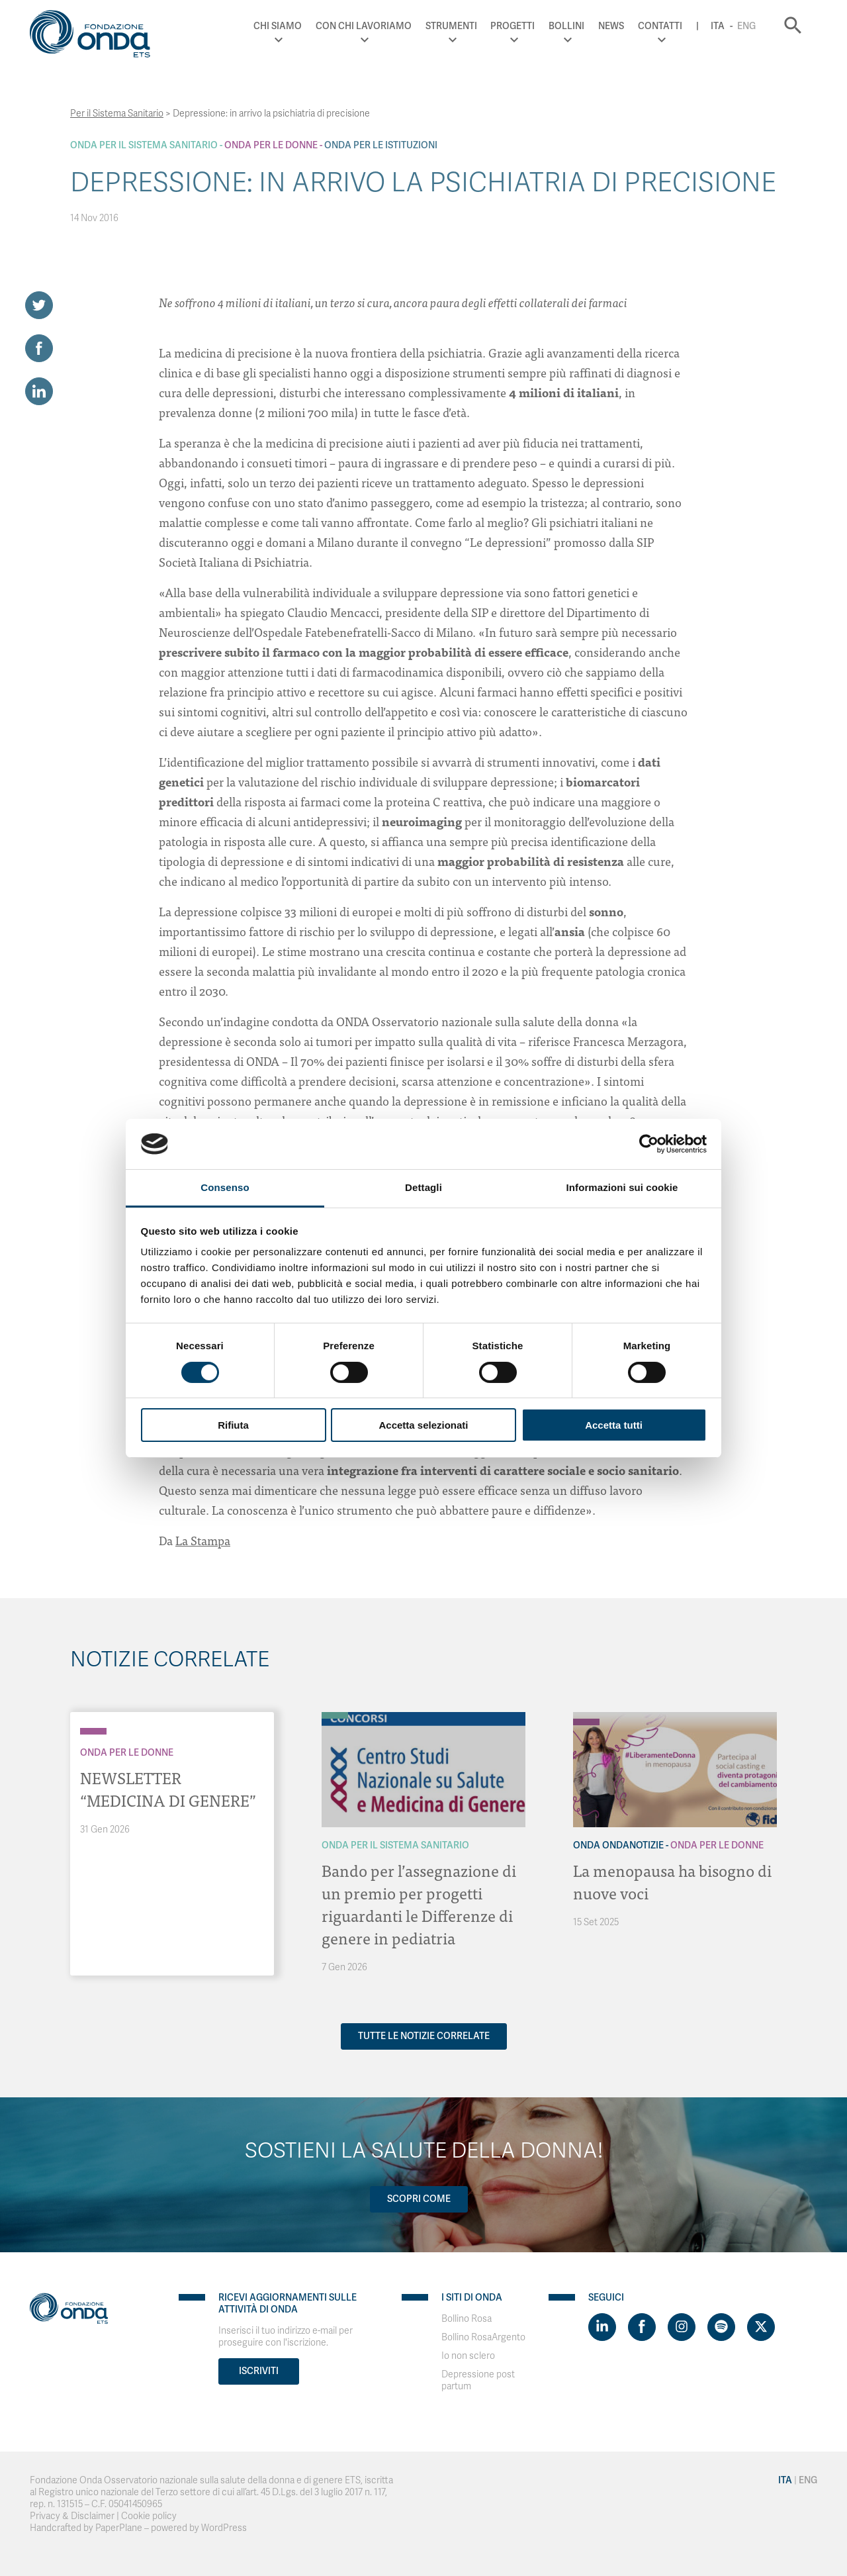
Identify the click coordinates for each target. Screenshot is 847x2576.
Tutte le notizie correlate (424, 2036)
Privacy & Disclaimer (72, 2516)
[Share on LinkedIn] (39, 391)
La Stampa (202, 1540)
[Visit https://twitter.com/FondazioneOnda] (761, 2327)
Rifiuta (233, 1425)
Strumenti (451, 26)
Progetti (512, 26)
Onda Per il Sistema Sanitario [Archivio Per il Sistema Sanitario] (144, 145)
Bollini (566, 26)
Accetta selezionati (423, 1425)
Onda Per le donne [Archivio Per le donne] (271, 145)
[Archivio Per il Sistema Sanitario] (335, 1715)
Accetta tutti (614, 1425)
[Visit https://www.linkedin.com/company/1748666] (602, 2327)
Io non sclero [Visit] (468, 2355)
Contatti (660, 26)
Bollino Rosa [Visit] (466, 2318)
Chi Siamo (277, 26)
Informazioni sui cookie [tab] (622, 1187)
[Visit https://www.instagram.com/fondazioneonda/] (681, 2327)
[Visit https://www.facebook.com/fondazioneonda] (642, 2327)
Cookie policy (149, 2516)
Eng (746, 26)
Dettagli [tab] (423, 1187)
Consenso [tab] (225, 1187)
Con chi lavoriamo (364, 26)
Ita (718, 26)
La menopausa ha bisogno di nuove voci (672, 1881)
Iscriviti (259, 2371)
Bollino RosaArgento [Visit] (483, 2337)
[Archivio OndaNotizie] (586, 1715)
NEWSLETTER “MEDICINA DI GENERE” (168, 1788)
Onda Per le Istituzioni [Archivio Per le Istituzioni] (380, 145)
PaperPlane (118, 2528)
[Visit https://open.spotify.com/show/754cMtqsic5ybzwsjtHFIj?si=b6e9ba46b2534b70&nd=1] (721, 2327)
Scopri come (419, 2199)
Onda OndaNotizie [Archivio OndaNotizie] (618, 1845)
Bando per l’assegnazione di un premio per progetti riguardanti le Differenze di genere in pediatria (419, 1903)
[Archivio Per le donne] (93, 1731)
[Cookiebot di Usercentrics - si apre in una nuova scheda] (649, 1144)
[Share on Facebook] (39, 348)
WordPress (224, 2528)
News (611, 26)
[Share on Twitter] (39, 305)
